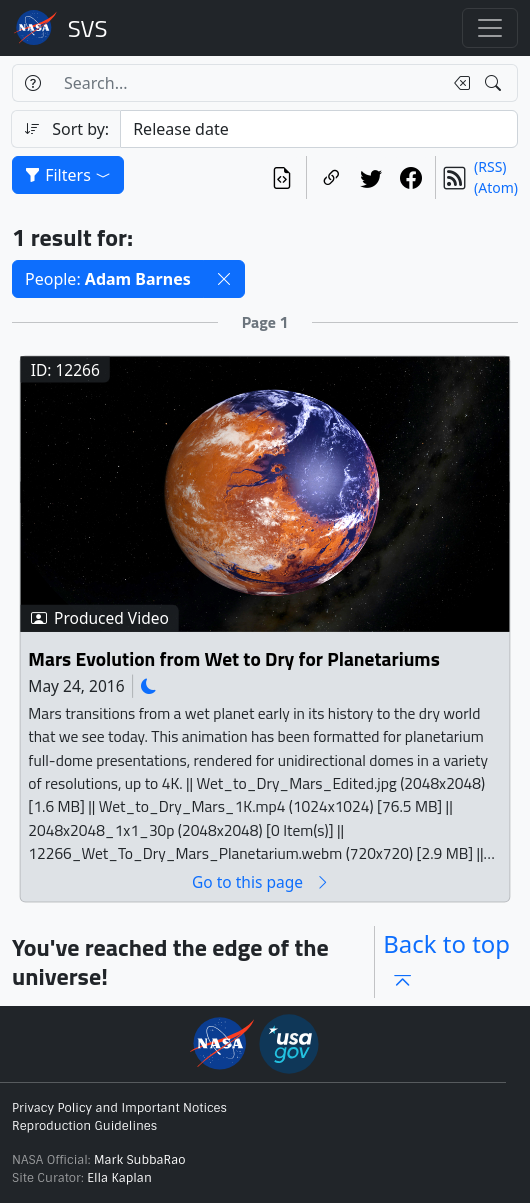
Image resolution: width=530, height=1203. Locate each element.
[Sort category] (319, 129)
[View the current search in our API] (282, 177)
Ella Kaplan (119, 1178)
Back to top (446, 961)
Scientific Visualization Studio (88, 28)
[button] (224, 279)
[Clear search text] (458, 83)
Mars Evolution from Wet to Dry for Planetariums (233, 658)
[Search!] (495, 83)
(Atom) (496, 187)
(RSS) (490, 166)
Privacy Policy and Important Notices (119, 1108)
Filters (68, 175)
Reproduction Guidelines (84, 1126)
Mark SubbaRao (140, 1160)
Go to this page (261, 881)
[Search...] (247, 83)
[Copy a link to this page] (331, 177)
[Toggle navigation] (490, 28)
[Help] (32, 83)
